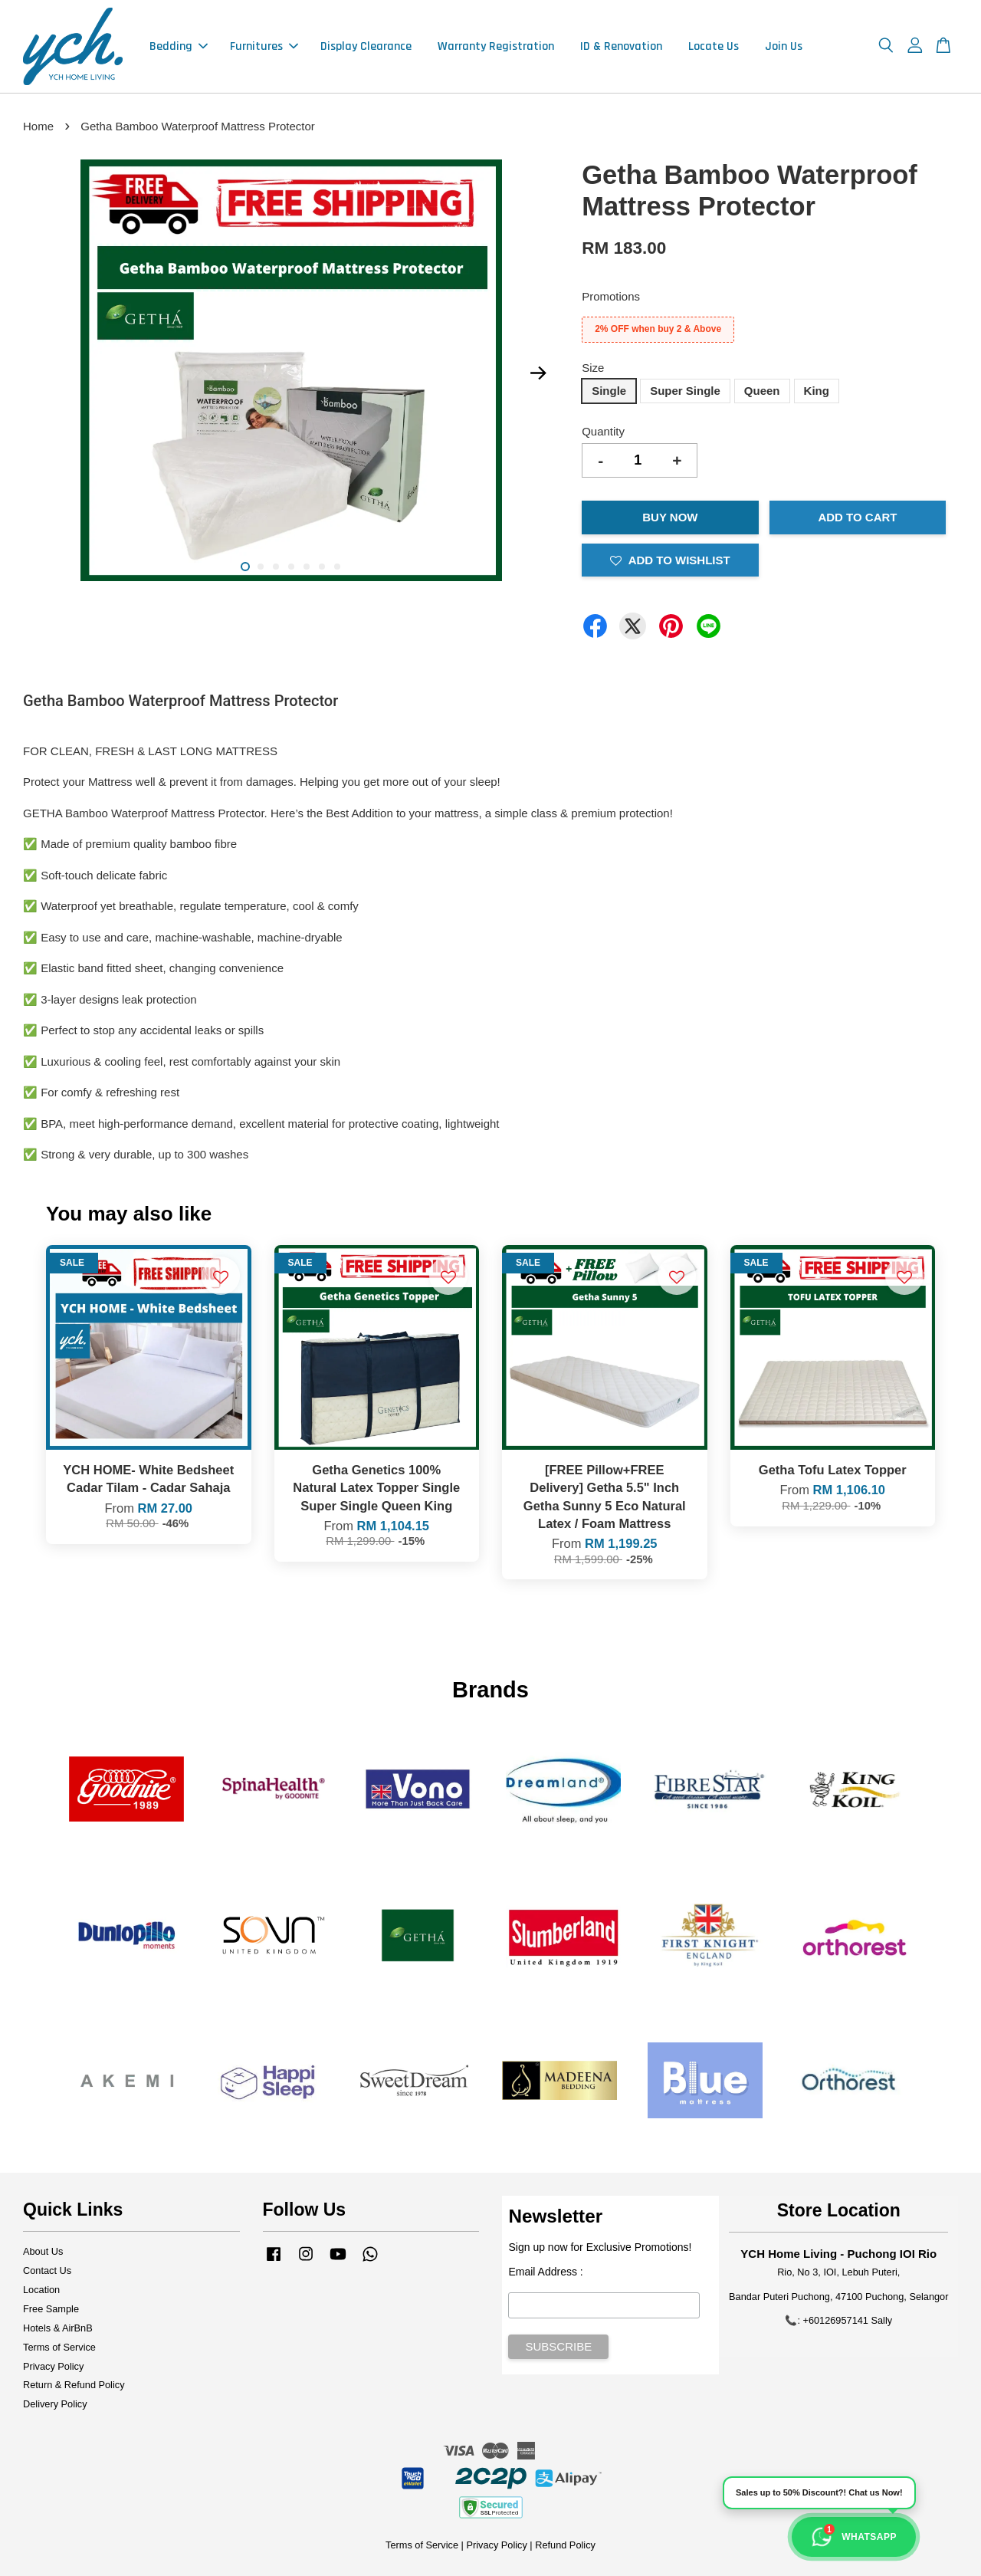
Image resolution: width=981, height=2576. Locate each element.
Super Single (685, 390)
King (816, 390)
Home (38, 126)
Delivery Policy (55, 2404)
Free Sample (51, 2309)
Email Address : (545, 2272)
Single (609, 390)
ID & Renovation (621, 46)
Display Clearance (366, 46)
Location (41, 2289)
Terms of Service (59, 2347)
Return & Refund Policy (74, 2384)
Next (538, 372)
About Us (43, 2251)
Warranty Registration (496, 46)
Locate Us (713, 46)
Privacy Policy (53, 2366)
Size (593, 367)
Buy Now (669, 517)
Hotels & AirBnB (58, 2328)
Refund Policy (565, 2545)
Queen (762, 390)
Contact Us (47, 2270)
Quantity (603, 431)
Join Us (783, 46)
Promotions (611, 296)
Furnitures (264, 46)
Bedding (178, 46)
